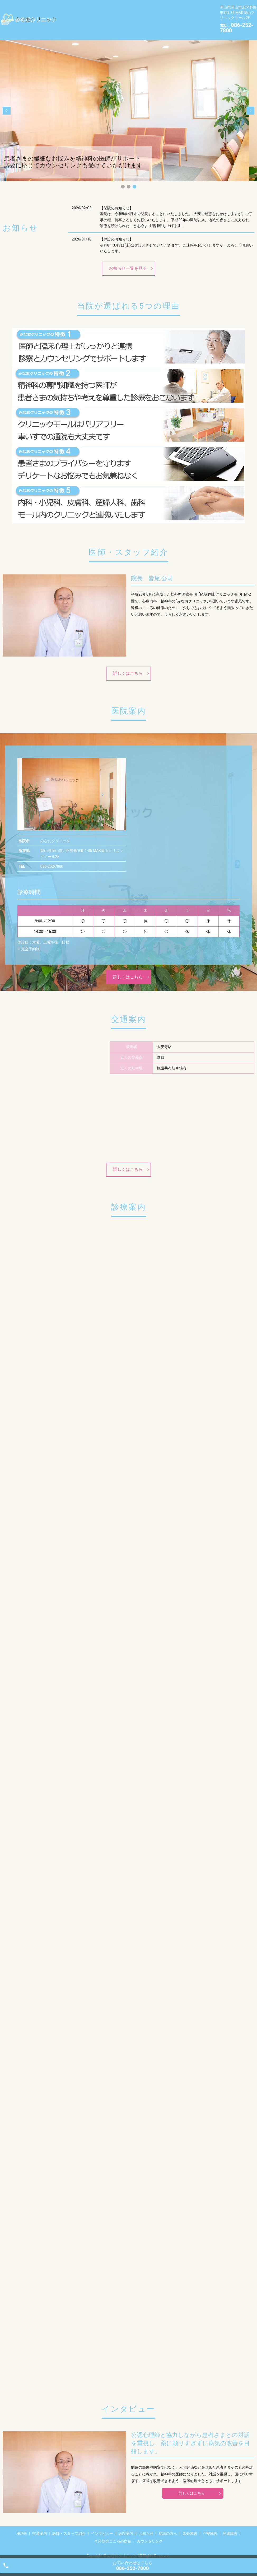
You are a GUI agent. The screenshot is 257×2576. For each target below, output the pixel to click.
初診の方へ (126, 15)
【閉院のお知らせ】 (116, 200)
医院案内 (70, 15)
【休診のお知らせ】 (116, 231)
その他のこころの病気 (109, 24)
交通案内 (93, 7)
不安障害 (182, 15)
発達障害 (70, 24)
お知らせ (97, 15)
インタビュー (170, 7)
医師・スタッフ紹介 (129, 7)
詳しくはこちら (128, 665)
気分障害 (155, 15)
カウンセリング (153, 24)
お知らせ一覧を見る (128, 260)
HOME (68, 7)
